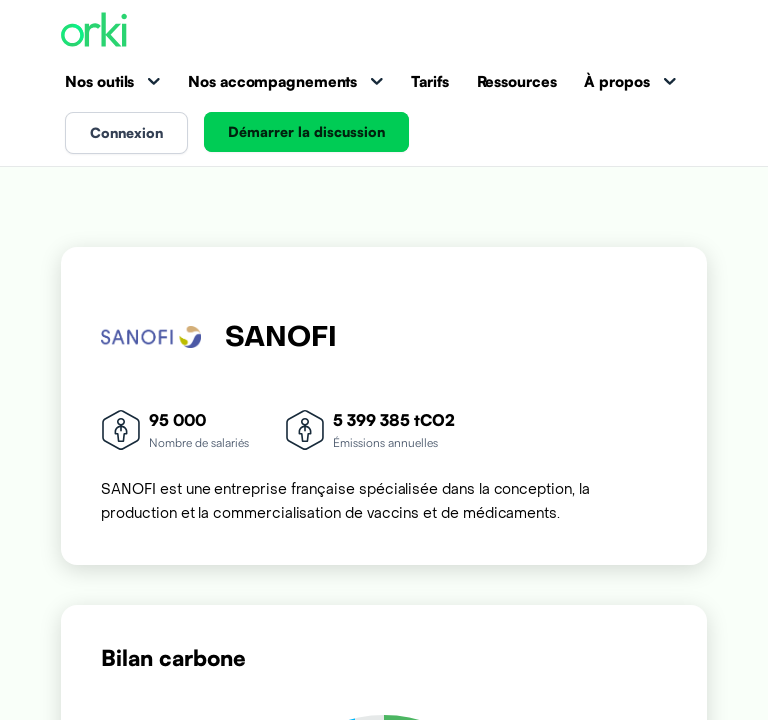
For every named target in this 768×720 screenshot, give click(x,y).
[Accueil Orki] (94, 31)
